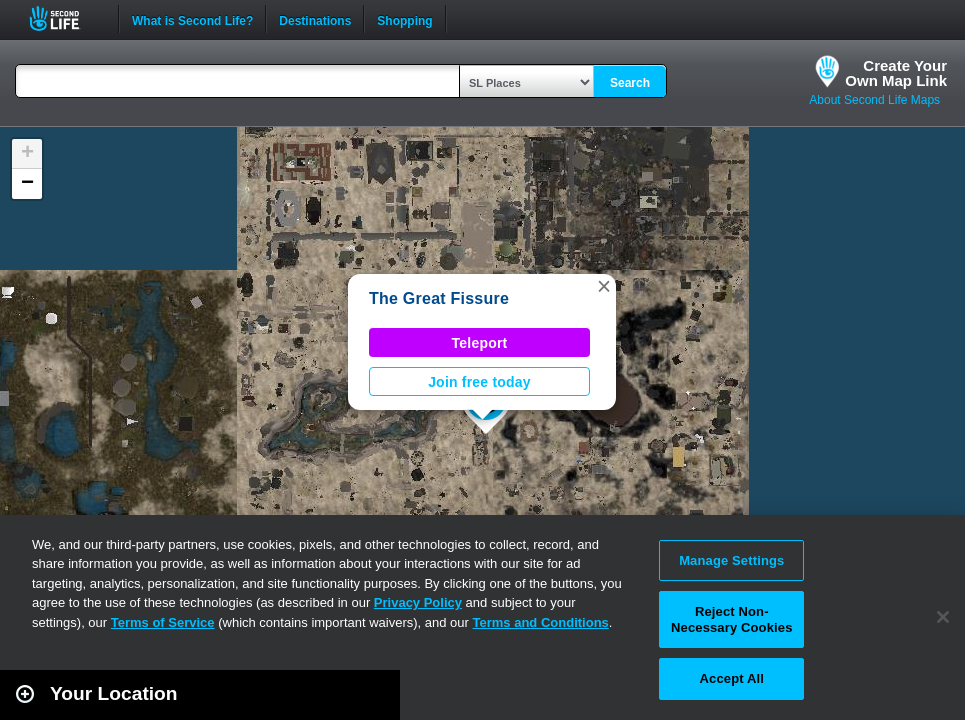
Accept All (732, 678)
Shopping (404, 19)
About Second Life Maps (874, 100)
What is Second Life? (192, 19)
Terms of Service (163, 622)
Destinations (315, 19)
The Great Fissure (439, 298)
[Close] (943, 617)
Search (630, 83)
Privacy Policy (418, 602)
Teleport (480, 343)
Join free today (479, 382)
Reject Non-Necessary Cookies (731, 619)
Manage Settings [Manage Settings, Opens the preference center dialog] (731, 560)
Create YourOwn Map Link (896, 73)
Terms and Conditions (541, 622)
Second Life (65, 18)
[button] (604, 286)
